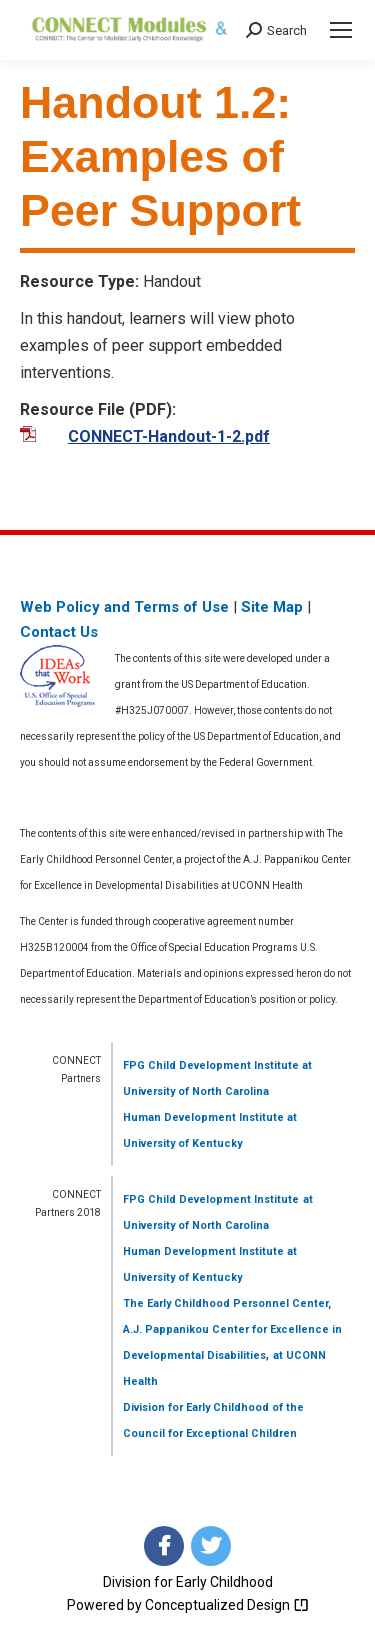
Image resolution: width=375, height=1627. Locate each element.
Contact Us (59, 632)
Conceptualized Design (227, 1605)
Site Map (272, 607)
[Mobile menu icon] (341, 30)
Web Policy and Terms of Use (124, 607)
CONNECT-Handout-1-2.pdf (169, 436)
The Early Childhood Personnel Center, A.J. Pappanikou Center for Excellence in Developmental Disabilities (232, 1329)
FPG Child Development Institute (211, 1065)
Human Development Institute (203, 1117)
